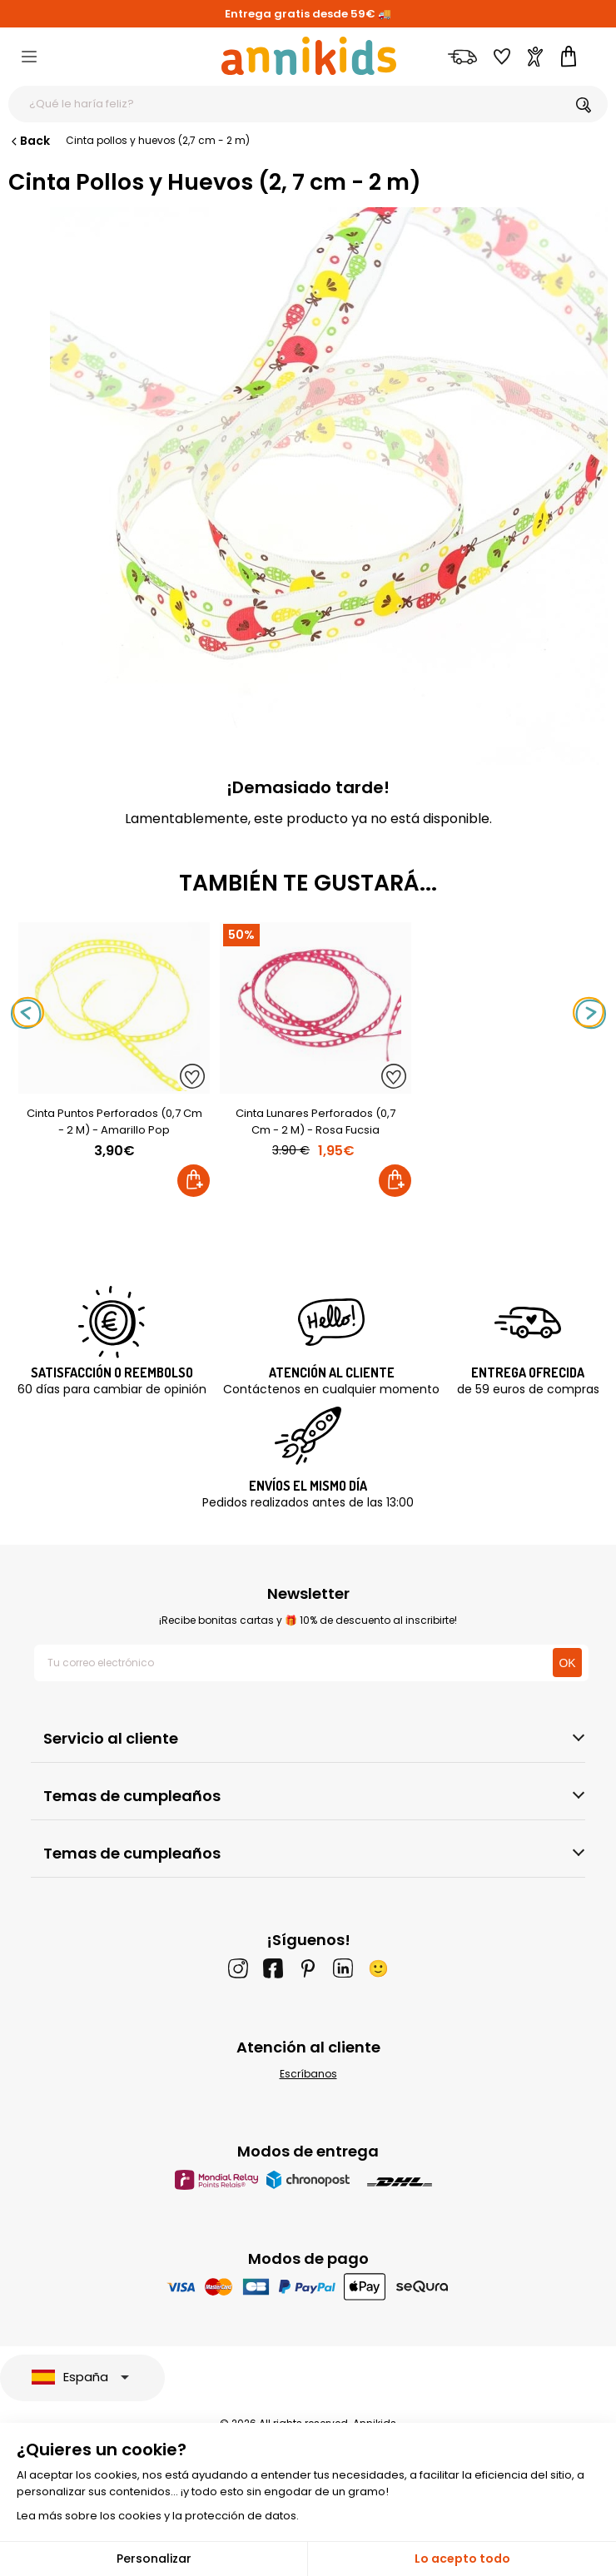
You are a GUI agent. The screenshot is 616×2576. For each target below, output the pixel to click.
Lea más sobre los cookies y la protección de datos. (158, 2516)
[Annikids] (308, 56)
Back (29, 140)
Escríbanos (308, 2074)
